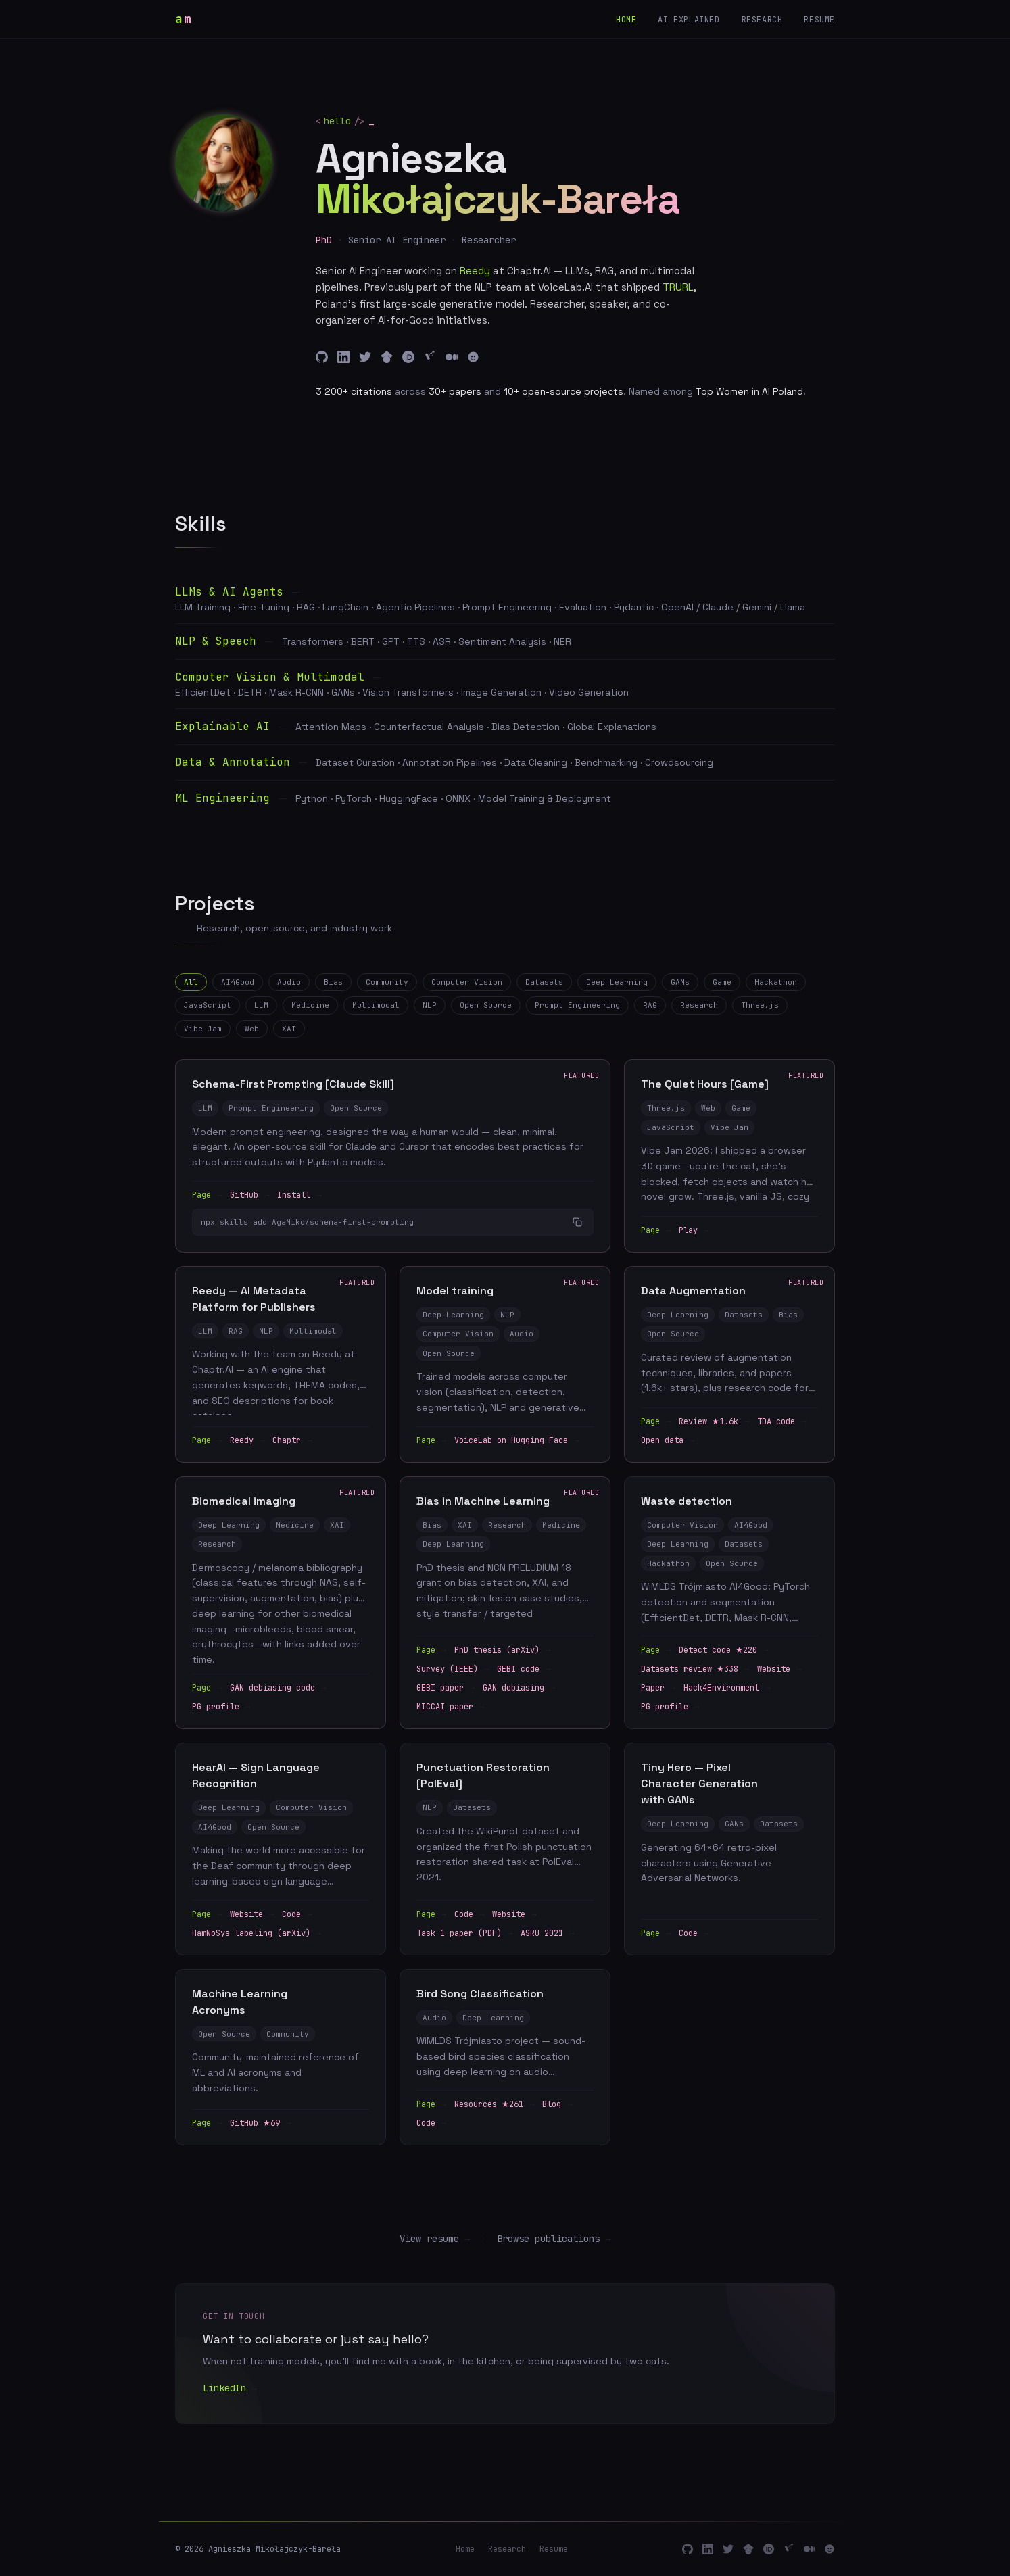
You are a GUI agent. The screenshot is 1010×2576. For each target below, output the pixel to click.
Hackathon (775, 982)
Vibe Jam (203, 1029)
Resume (819, 19)
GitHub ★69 (260, 2124)
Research (762, 19)
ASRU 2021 (547, 1933)
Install (299, 1195)
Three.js (760, 1005)
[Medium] (452, 357)
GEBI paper (445, 1689)
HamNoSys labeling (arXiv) (256, 1933)
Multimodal (376, 1005)
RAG (650, 1005)
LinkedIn (230, 2389)
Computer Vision (466, 982)
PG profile (221, 1708)
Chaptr (292, 1441)
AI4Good (237, 982)
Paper (658, 1689)
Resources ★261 (494, 2105)
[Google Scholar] (387, 357)
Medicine (310, 1005)
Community (387, 982)
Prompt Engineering (577, 1005)
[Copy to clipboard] (577, 1222)
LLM (261, 1005)
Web (252, 1029)
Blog (557, 2105)
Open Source (486, 1005)
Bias (333, 982)
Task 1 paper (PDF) (464, 1933)
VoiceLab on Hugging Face (516, 1441)
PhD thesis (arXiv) (502, 1651)
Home (626, 19)
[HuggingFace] (473, 357)
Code (297, 1915)
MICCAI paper (450, 1708)
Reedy (247, 1441)
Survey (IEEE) (452, 1670)
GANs (680, 982)
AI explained (688, 19)
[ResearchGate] (430, 357)
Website (779, 1670)
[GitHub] (322, 357)
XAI (289, 1029)
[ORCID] (408, 357)
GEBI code (523, 1670)
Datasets (544, 982)
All (191, 982)
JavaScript (207, 1005)
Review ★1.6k (714, 1422)
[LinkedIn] (343, 357)
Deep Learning (617, 982)
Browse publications (553, 2239)
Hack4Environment (726, 1689)
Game (722, 982)
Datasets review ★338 (695, 1670)
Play (693, 1230)
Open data (667, 1441)
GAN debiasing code (278, 1689)
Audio (289, 982)
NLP (430, 1005)
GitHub (249, 1195)
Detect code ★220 (723, 1651)
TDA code (781, 1422)
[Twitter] (365, 357)
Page (207, 1195)
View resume (435, 2239)
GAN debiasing (519, 1689)
